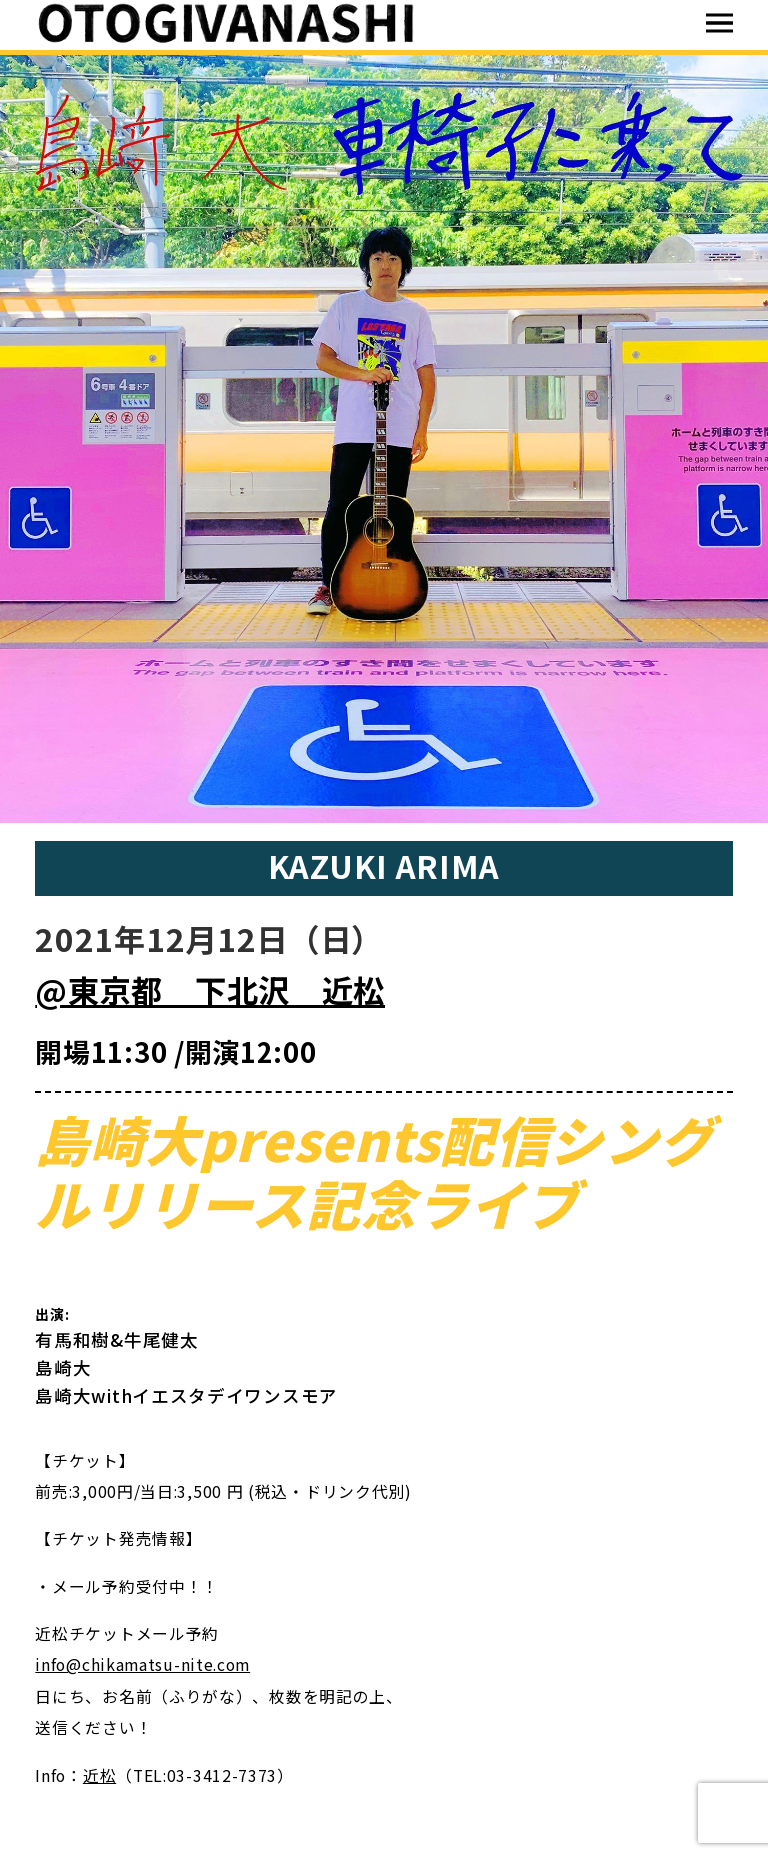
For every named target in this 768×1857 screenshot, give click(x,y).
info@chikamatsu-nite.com (142, 1664)
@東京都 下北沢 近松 (210, 989)
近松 (99, 1775)
